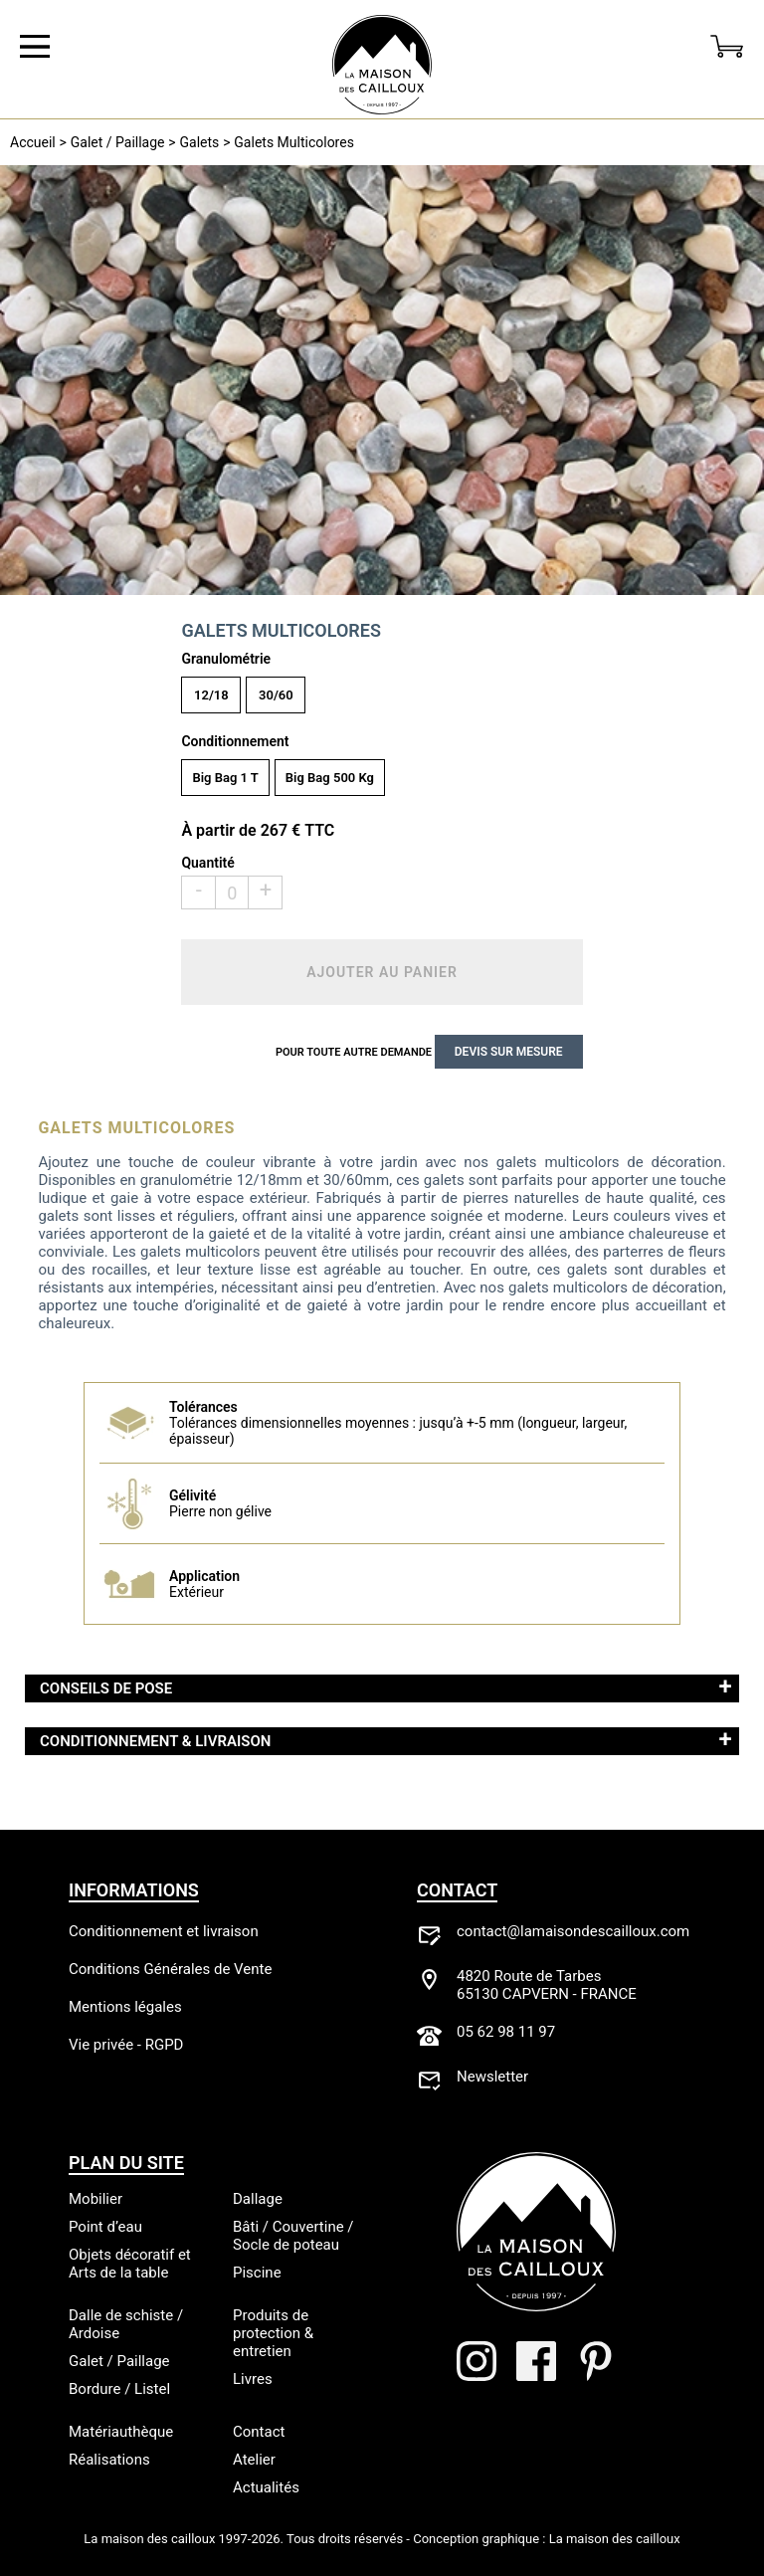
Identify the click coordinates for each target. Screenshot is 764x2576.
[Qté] (232, 892)
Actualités (266, 2487)
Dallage (258, 2199)
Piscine (257, 2272)
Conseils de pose (106, 1688)
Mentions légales (125, 2007)
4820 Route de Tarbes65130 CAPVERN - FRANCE (547, 1985)
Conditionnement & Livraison (155, 1741)
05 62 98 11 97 (506, 2032)
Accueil (33, 142)
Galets (200, 142)
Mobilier (95, 2199)
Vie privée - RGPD (126, 2045)
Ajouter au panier (382, 972)
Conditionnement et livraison (164, 1931)
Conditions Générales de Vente (170, 1969)
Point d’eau (105, 2227)
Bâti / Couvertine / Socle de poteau (293, 2236)
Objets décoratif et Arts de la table (130, 2263)
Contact (259, 2432)
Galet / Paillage (118, 142)
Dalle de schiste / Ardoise (126, 2324)
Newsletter (492, 2076)
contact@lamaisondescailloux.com (573, 1931)
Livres (253, 2379)
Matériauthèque (121, 2432)
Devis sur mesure (509, 1052)
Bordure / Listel (119, 2389)
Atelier (254, 2460)
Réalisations (109, 2460)
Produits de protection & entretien (273, 2333)
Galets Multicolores (294, 142)
